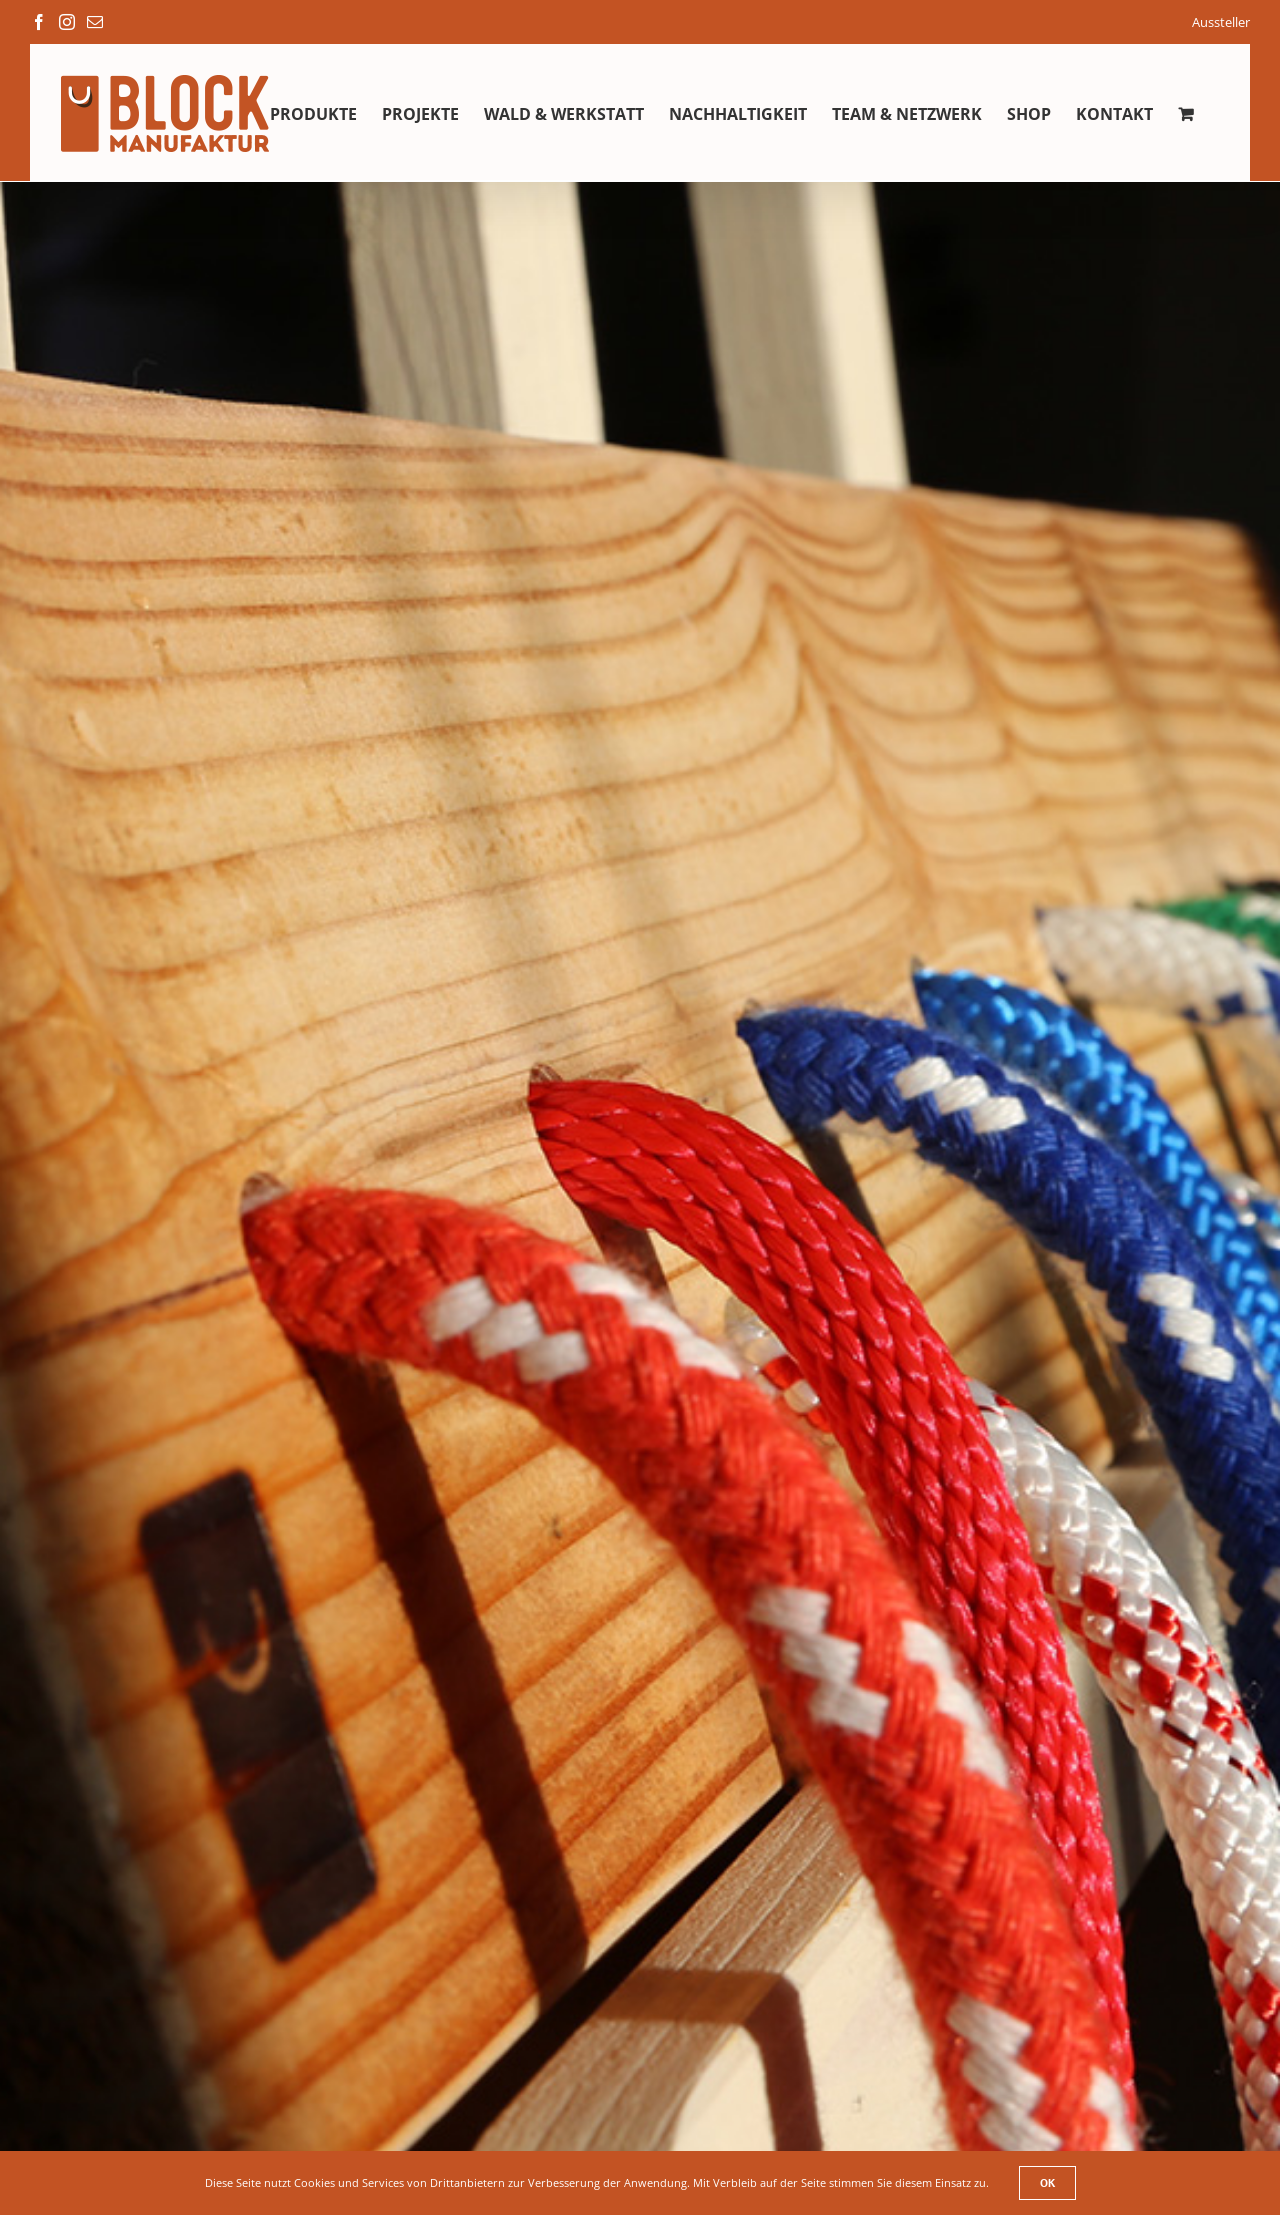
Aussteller (1221, 22)
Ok (1047, 2182)
